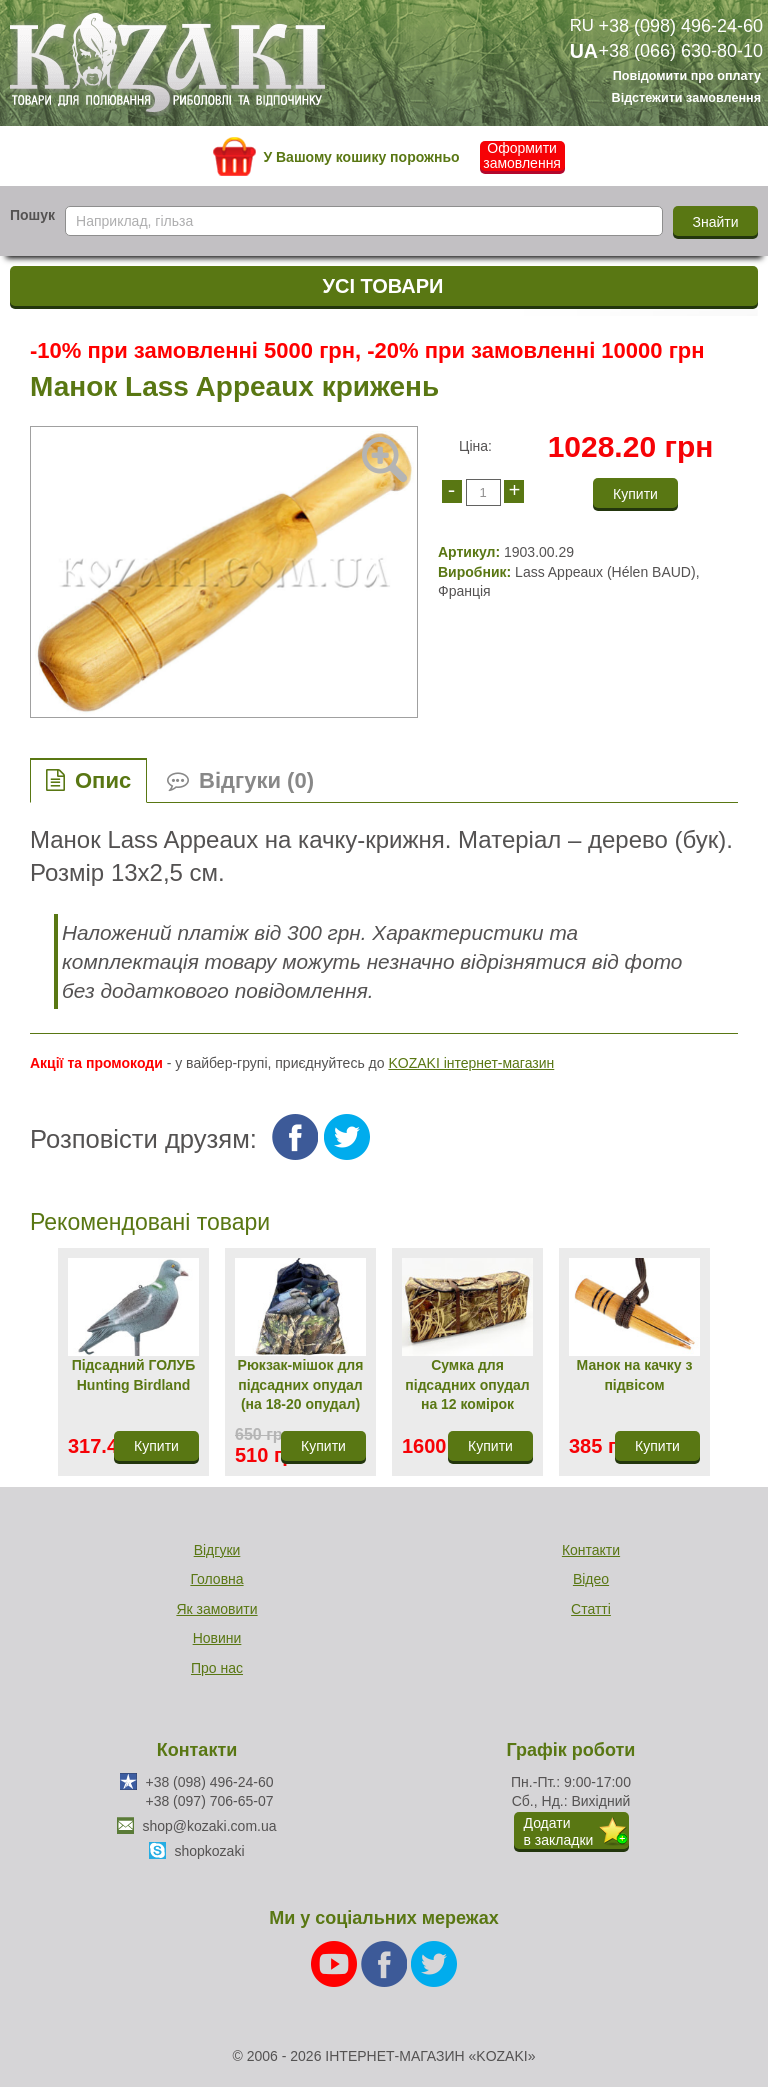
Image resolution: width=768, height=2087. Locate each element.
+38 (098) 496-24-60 (680, 26)
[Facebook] (386, 1963)
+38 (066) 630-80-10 (680, 51)
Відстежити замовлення (686, 98)
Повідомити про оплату (687, 77)
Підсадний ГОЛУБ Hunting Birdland (134, 1375)
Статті (591, 1609)
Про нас (217, 1668)
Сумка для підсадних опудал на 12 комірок (467, 1384)
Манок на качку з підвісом (635, 1375)
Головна (216, 1579)
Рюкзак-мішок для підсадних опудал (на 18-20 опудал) (301, 1384)
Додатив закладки (559, 1831)
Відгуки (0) (256, 780)
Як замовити (216, 1609)
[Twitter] (434, 1963)
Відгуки (217, 1550)
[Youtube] (336, 1963)
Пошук (32, 215)
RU (582, 25)
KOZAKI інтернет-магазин (471, 1063)
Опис (103, 780)
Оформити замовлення (522, 156)
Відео (591, 1579)
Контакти (591, 1550)
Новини (217, 1638)
